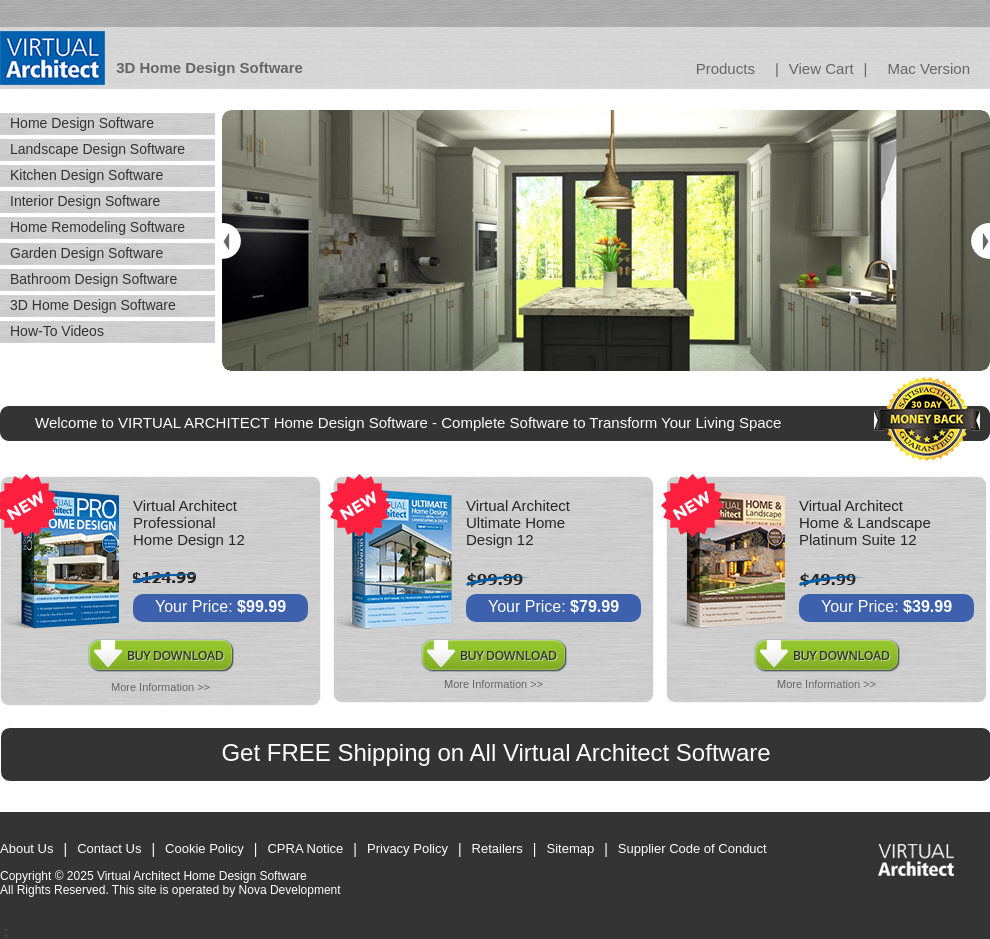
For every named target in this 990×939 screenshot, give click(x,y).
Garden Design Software (86, 253)
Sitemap (571, 848)
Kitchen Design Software (86, 175)
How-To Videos (57, 331)
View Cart (821, 68)
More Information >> (160, 687)
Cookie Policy (204, 848)
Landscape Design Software (97, 149)
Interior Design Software (85, 201)
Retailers (497, 848)
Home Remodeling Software (97, 227)
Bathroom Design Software (93, 279)
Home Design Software (82, 123)
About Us (26, 848)
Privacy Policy (407, 848)
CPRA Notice (305, 848)
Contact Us (109, 848)
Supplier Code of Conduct (692, 848)
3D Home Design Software (93, 305)
